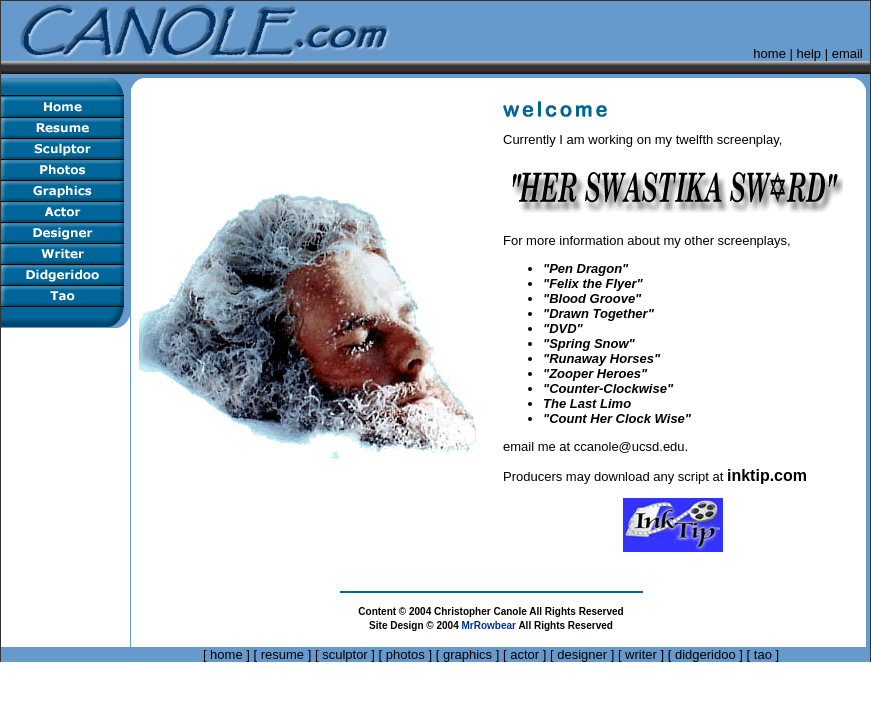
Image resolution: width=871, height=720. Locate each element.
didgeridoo (705, 654)
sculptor (345, 654)
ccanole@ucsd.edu (629, 446)
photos (405, 654)
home (769, 53)
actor (524, 654)
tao (763, 654)
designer (582, 654)
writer (641, 654)
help (809, 53)
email (847, 53)
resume (282, 654)
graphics (467, 654)
